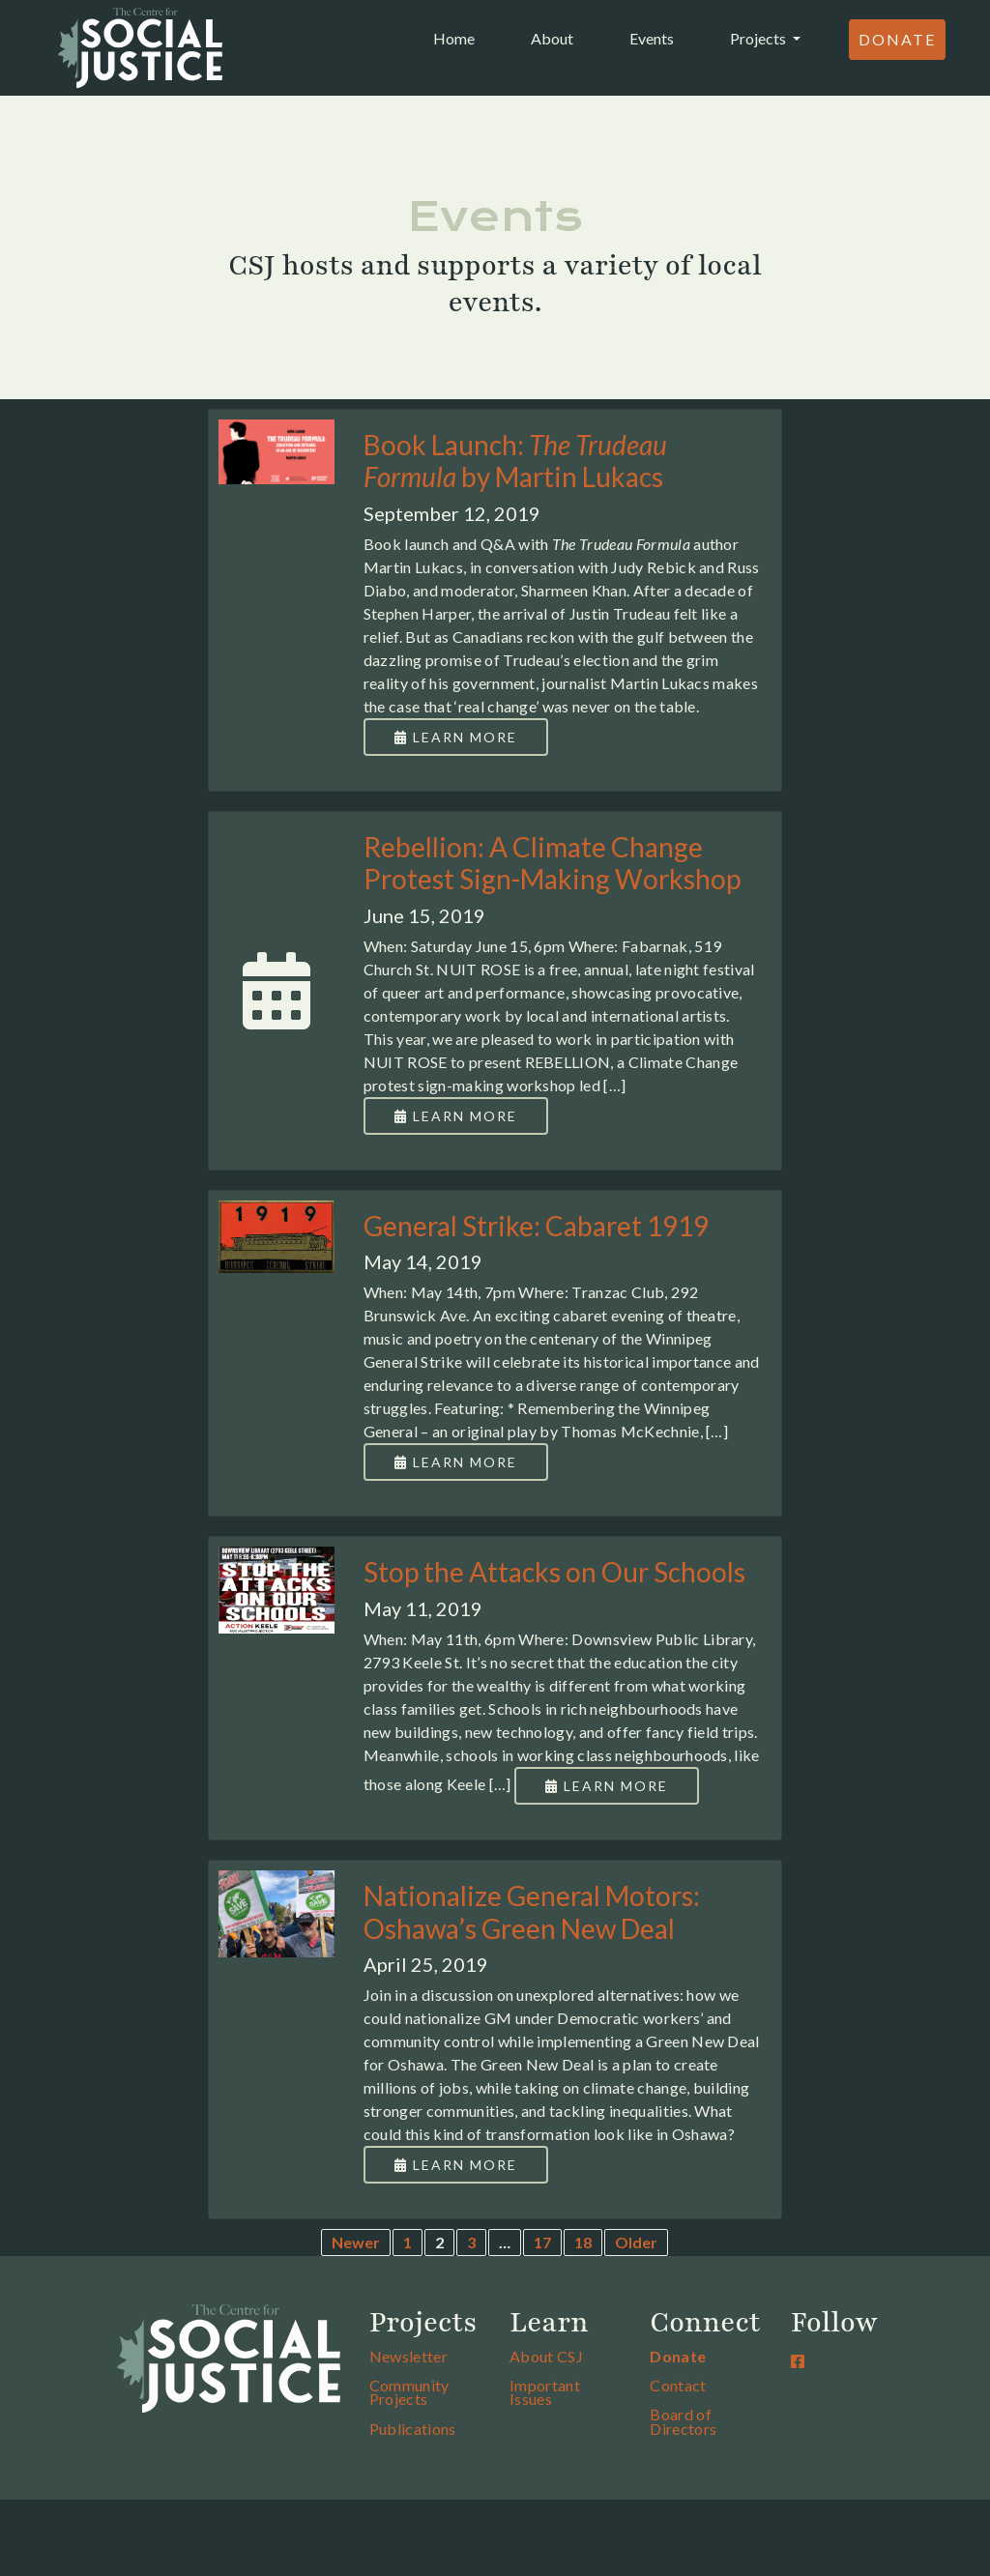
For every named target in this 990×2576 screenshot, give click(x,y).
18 (583, 2242)
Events (651, 38)
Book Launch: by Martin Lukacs (515, 461)
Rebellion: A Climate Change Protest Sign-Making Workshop (552, 863)
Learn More (455, 737)
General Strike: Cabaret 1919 (536, 1225)
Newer (356, 2242)
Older (636, 2242)
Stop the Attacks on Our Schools (554, 1571)
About (552, 38)
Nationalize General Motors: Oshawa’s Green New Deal (532, 1912)
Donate (897, 39)
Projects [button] (759, 38)
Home (457, 36)
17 (542, 2242)
